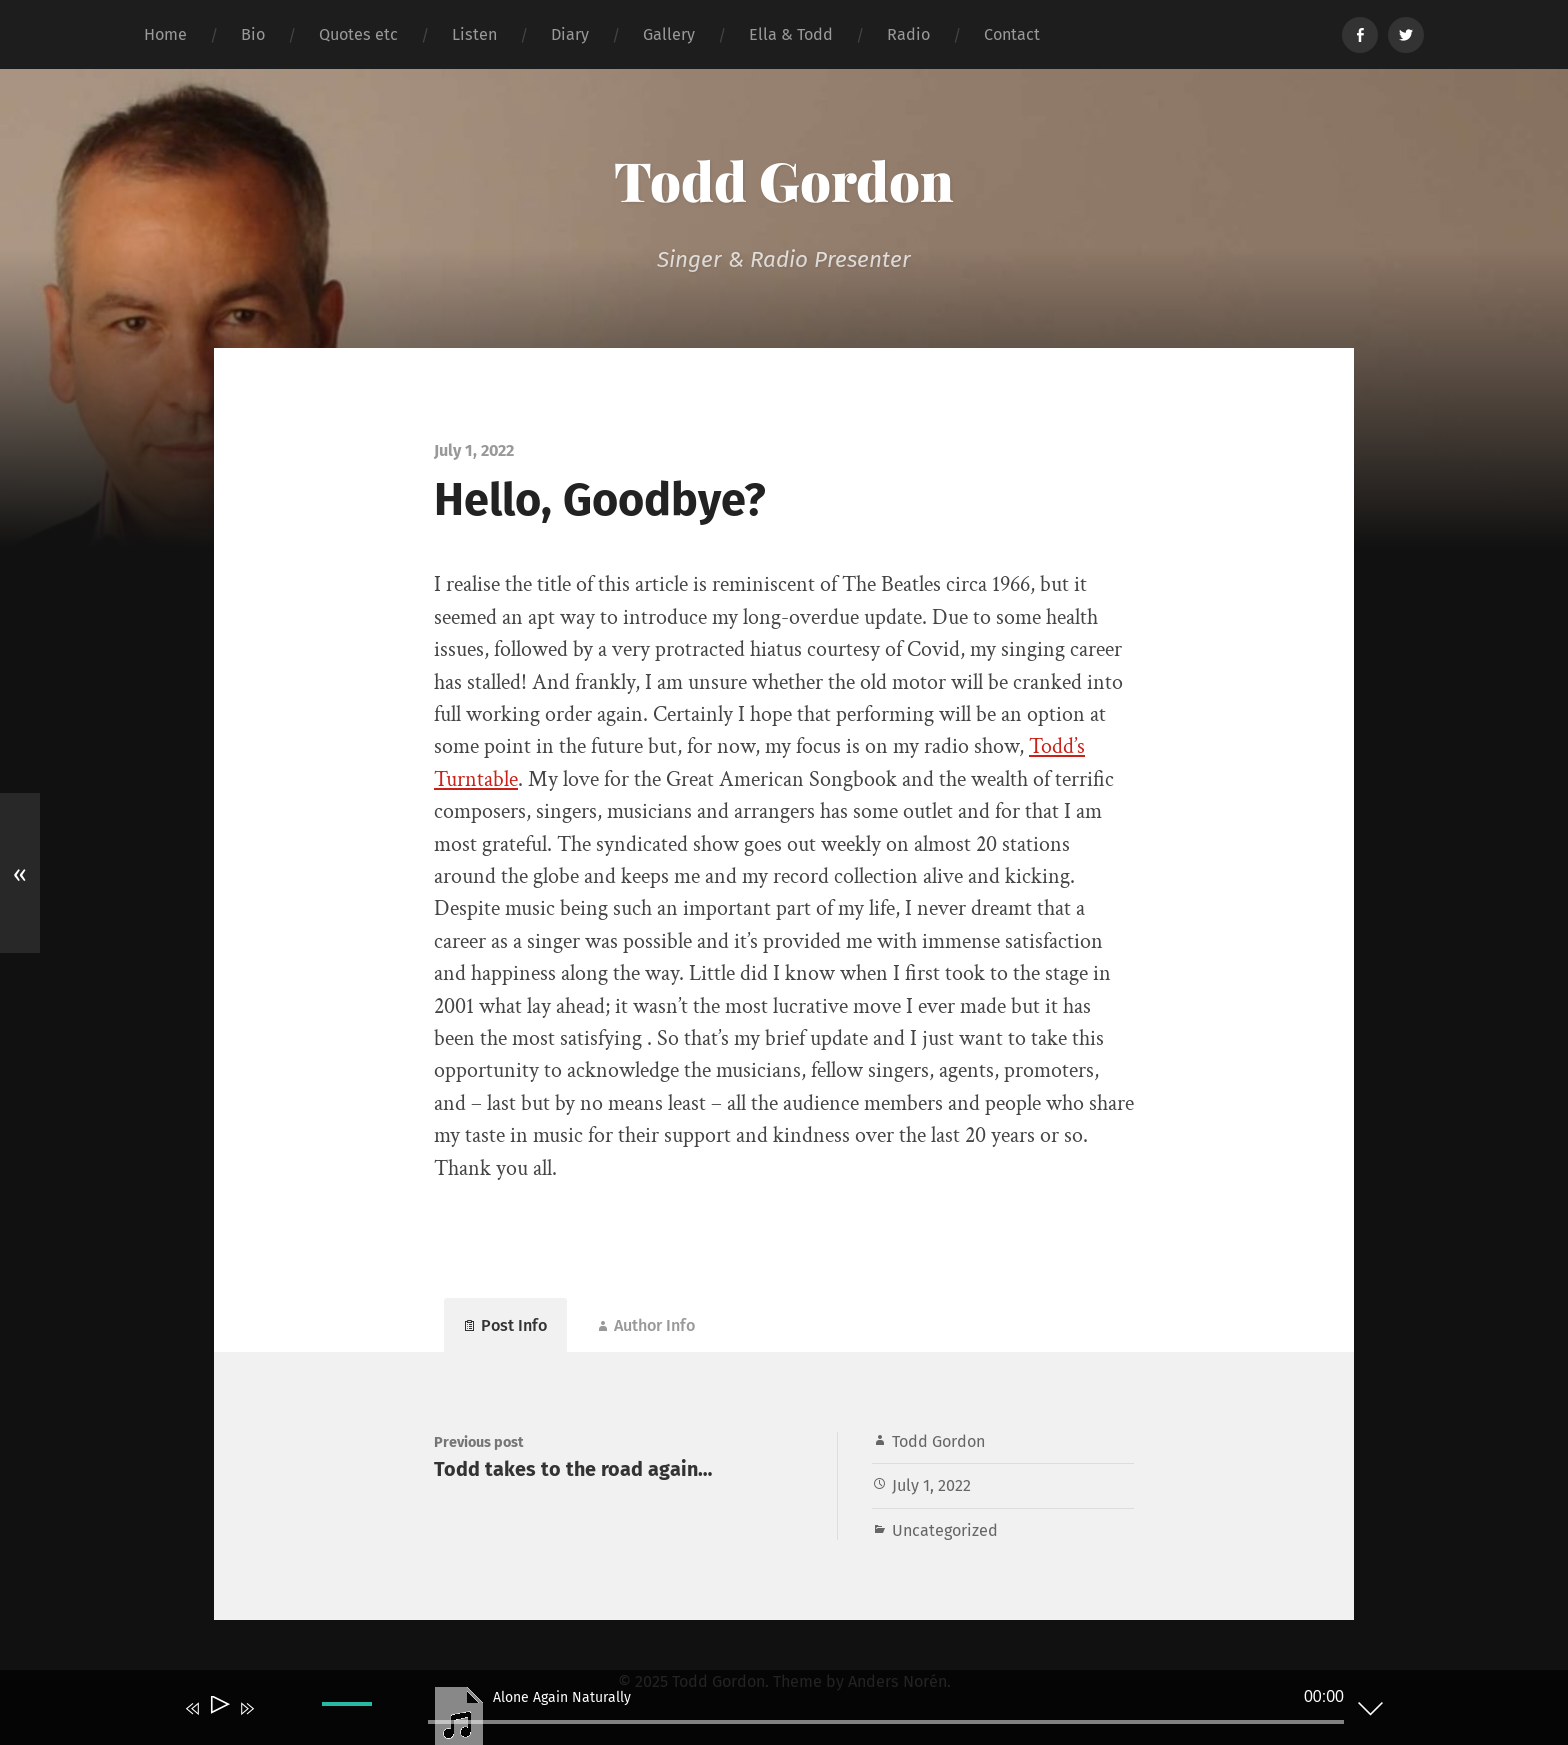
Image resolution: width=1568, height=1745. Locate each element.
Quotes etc (358, 34)
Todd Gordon (784, 180)
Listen (474, 34)
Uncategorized (945, 1530)
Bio (253, 34)
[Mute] (276, 1722)
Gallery (669, 34)
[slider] (886, 1722)
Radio (908, 34)
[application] (769, 1712)
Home (165, 34)
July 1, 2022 (931, 1485)
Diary (570, 34)
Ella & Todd (791, 34)
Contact (1012, 34)
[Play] (218, 1708)
